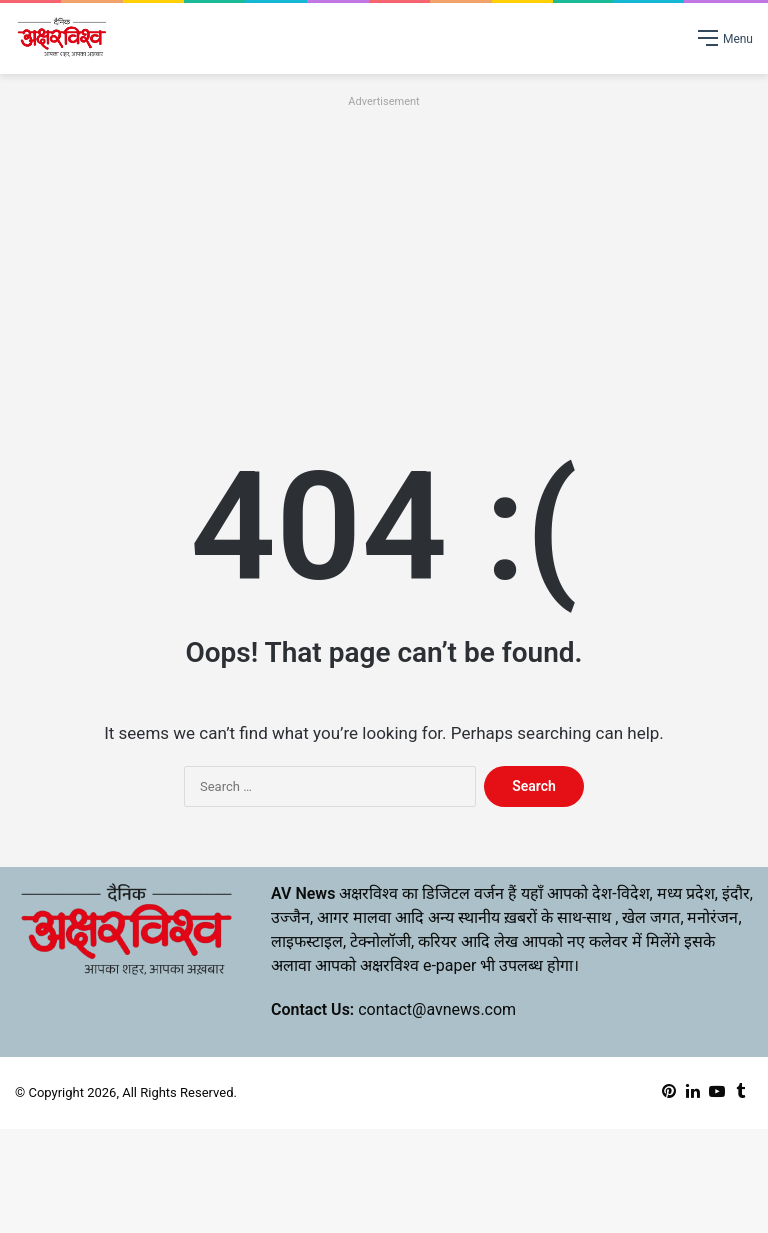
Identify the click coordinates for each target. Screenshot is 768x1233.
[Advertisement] (384, 253)
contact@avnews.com (437, 1009)
